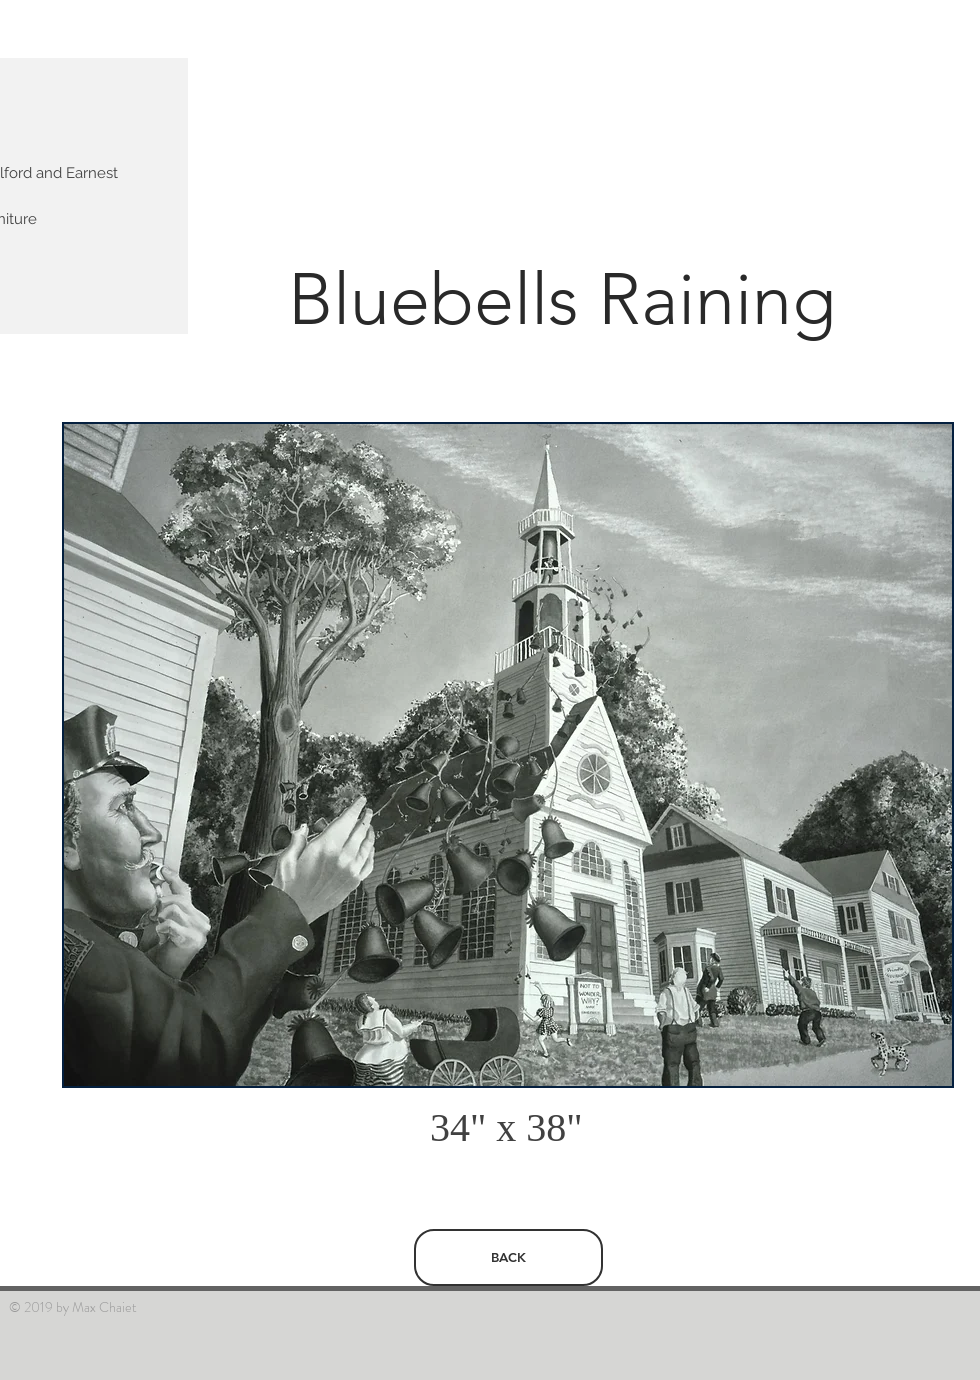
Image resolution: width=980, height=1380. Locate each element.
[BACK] (508, 1257)
